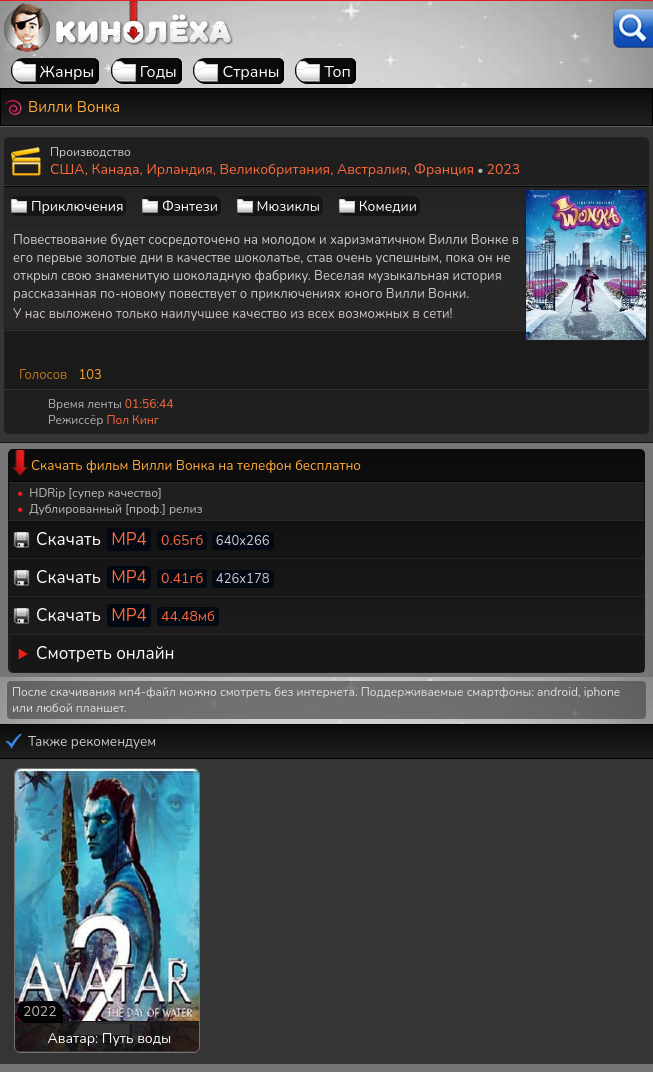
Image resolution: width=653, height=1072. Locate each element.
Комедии (388, 206)
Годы (158, 72)
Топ (337, 72)
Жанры (67, 72)
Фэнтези (190, 206)
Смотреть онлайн (105, 653)
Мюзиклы (289, 206)
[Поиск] (633, 28)
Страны (250, 72)
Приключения (77, 206)
